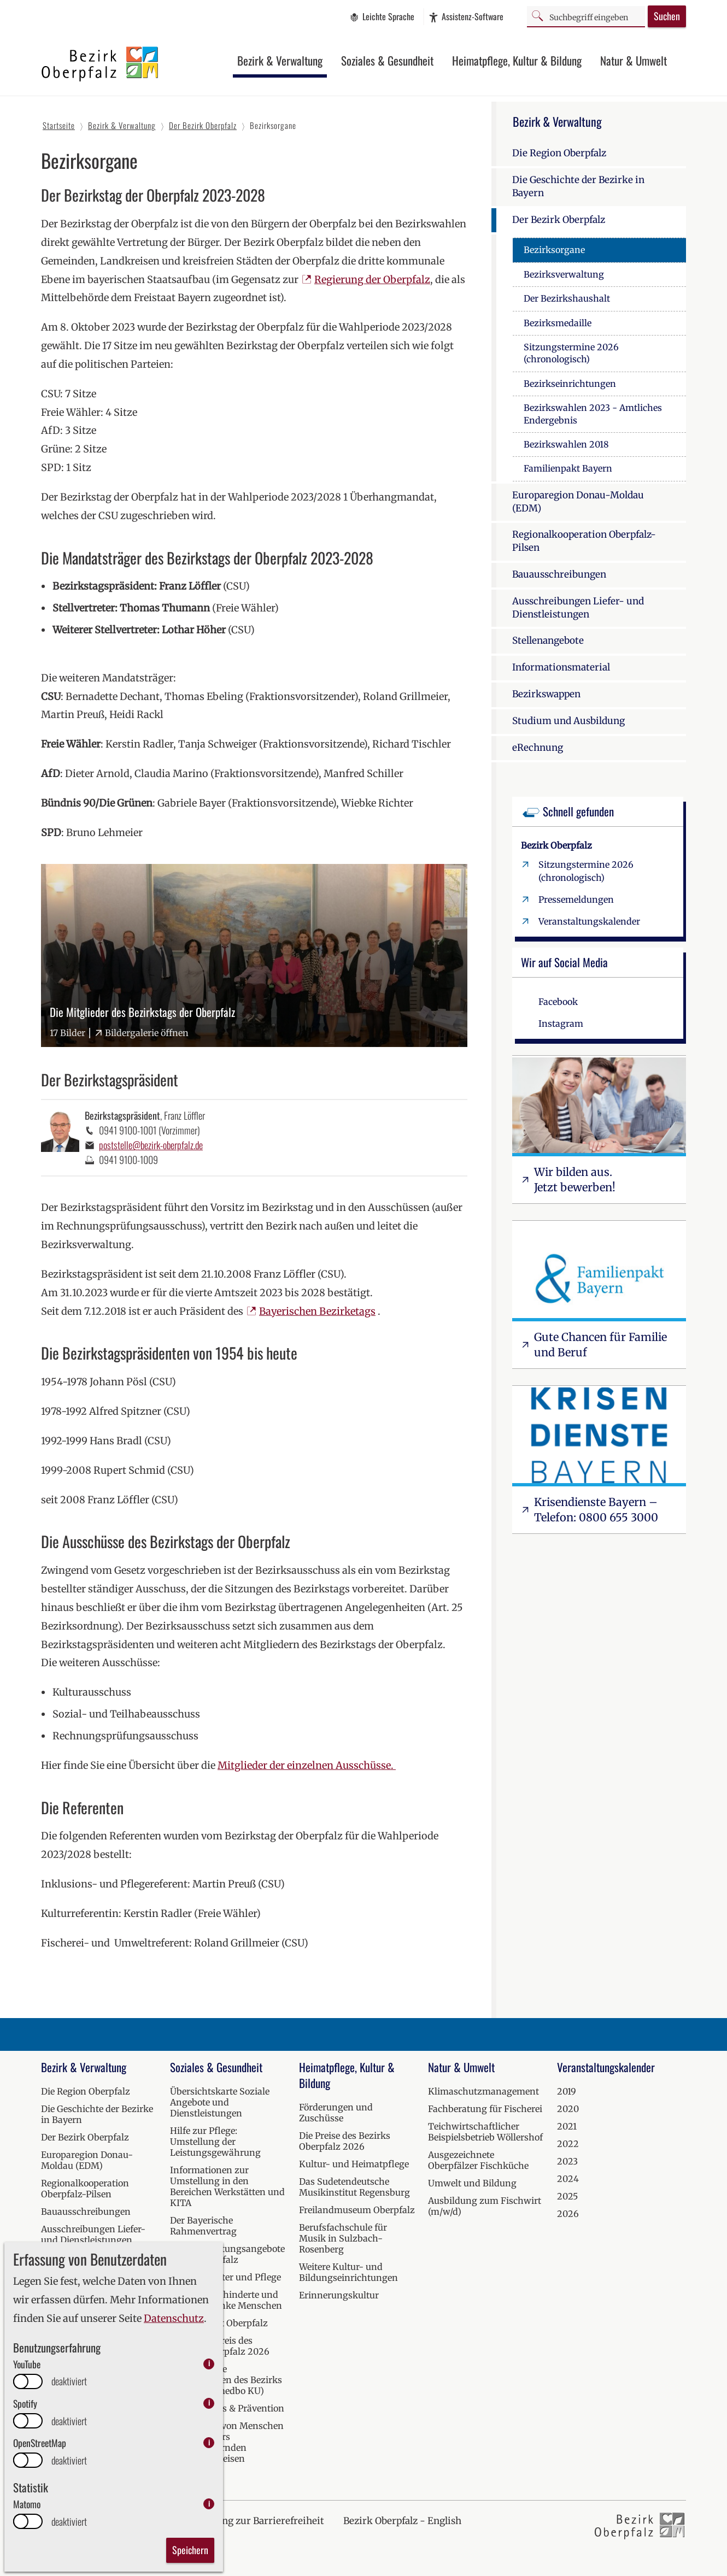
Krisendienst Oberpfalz (219, 2323)
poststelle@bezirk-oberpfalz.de (151, 1145)
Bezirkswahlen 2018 (566, 444)
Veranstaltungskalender (589, 921)
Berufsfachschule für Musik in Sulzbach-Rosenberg (343, 2238)
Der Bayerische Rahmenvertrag (203, 2226)
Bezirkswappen (546, 694)
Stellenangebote (548, 640)
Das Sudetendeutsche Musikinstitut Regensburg (354, 2187)
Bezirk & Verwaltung (280, 60)
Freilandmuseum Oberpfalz (357, 2209)
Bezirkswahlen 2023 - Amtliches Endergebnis (593, 413)
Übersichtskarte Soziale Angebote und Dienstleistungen (219, 2102)
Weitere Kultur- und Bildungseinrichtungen (348, 2272)
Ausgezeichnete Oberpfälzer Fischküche (478, 2160)
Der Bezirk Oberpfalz (558, 220)
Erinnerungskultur (339, 2295)
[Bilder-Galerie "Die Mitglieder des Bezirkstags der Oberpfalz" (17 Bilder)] (254, 955)
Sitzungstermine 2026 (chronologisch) (571, 353)
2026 (568, 2213)
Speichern (190, 2550)
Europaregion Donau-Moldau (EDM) (578, 501)
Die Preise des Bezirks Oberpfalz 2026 (344, 2141)
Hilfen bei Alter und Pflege (225, 2277)
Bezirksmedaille (557, 322)
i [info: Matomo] (209, 2503)
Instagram (560, 1023)
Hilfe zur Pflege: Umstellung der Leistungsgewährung (215, 2141)
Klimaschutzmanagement (483, 2091)
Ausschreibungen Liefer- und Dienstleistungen (578, 607)
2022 (568, 2143)
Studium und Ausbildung (568, 721)
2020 (568, 2108)
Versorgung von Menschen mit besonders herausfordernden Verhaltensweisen (227, 2442)
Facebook (558, 1001)
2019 (566, 2091)
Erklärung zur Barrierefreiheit (255, 2521)
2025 (567, 2196)
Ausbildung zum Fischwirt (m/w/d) (484, 2206)
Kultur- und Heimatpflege (354, 2164)
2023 (567, 2161)
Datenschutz (174, 2318)
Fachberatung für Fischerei (485, 2108)
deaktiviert (69, 2381)
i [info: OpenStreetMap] (209, 2442)
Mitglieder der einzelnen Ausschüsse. (307, 1765)
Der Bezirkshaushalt (567, 298)
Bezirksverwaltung (564, 274)
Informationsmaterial (561, 667)
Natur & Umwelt (633, 60)
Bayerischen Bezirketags (317, 1311)
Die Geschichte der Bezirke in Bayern (578, 186)
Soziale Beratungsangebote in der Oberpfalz (227, 2254)
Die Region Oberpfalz (559, 153)
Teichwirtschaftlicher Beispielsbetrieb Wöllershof (485, 2132)
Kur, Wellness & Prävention (227, 2408)
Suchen (667, 16)
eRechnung (537, 748)
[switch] (28, 2381)
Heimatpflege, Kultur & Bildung (517, 60)
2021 (567, 2126)
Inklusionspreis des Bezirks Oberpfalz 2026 (219, 2346)
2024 (568, 2178)
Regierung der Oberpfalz (372, 279)
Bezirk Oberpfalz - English (402, 2521)
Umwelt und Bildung (472, 2183)
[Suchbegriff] (586, 16)
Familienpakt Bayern (568, 468)
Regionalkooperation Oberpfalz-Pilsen (584, 541)
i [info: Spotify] (209, 2403)
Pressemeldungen (576, 899)
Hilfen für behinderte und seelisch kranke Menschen (226, 2300)
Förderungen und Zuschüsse (336, 2113)
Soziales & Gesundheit (387, 60)
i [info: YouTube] (209, 2364)
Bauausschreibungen (559, 574)
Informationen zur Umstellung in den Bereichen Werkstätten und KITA (227, 2186)
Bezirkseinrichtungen (570, 383)
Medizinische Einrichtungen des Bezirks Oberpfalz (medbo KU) (226, 2379)
